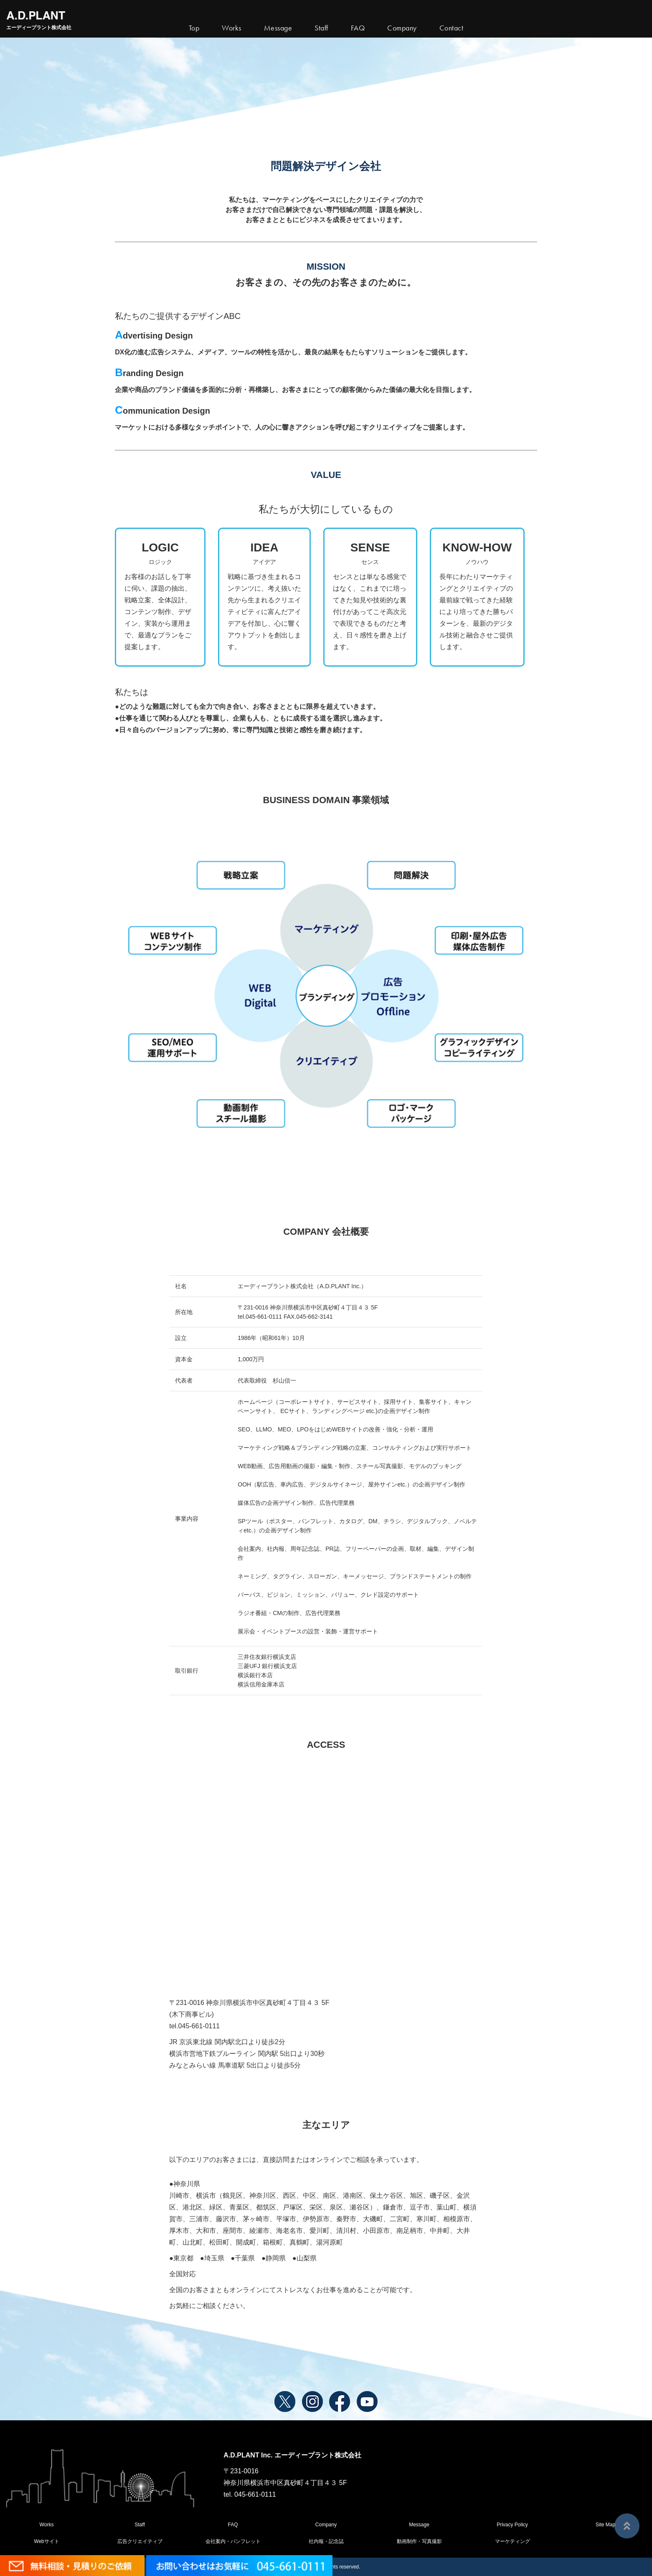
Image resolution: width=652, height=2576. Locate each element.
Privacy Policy (512, 2525)
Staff (139, 2525)
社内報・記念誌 (326, 2541)
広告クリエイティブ (139, 2541)
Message (419, 2525)
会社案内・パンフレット (233, 2541)
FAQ (233, 2525)
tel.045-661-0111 (194, 2026)
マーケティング (512, 2541)
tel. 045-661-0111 (249, 2494)
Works (231, 28)
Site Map (605, 2525)
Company (326, 2525)
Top (194, 28)
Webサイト (46, 2541)
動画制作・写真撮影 (419, 2541)
